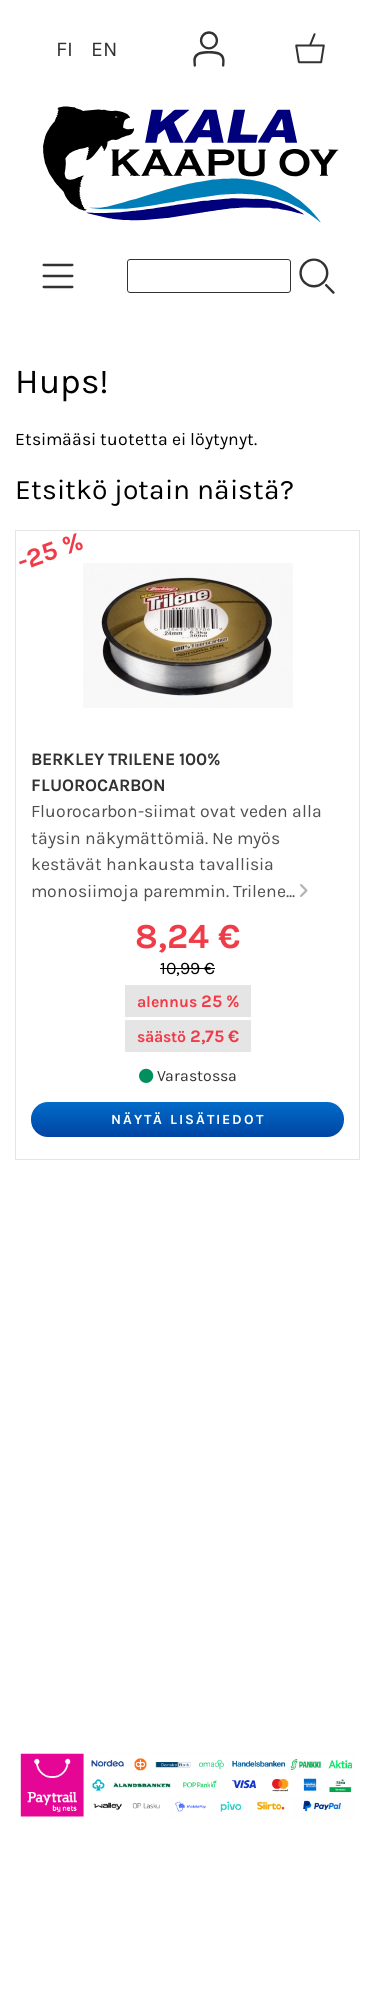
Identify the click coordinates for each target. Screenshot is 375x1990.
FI (64, 49)
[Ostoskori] (310, 49)
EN (104, 49)
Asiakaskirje (85, 1304)
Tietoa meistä (91, 1352)
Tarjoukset (76, 1256)
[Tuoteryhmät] (58, 276)
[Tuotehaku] (209, 276)
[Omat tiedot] (209, 49)
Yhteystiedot (86, 1400)
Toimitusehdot (96, 1448)
